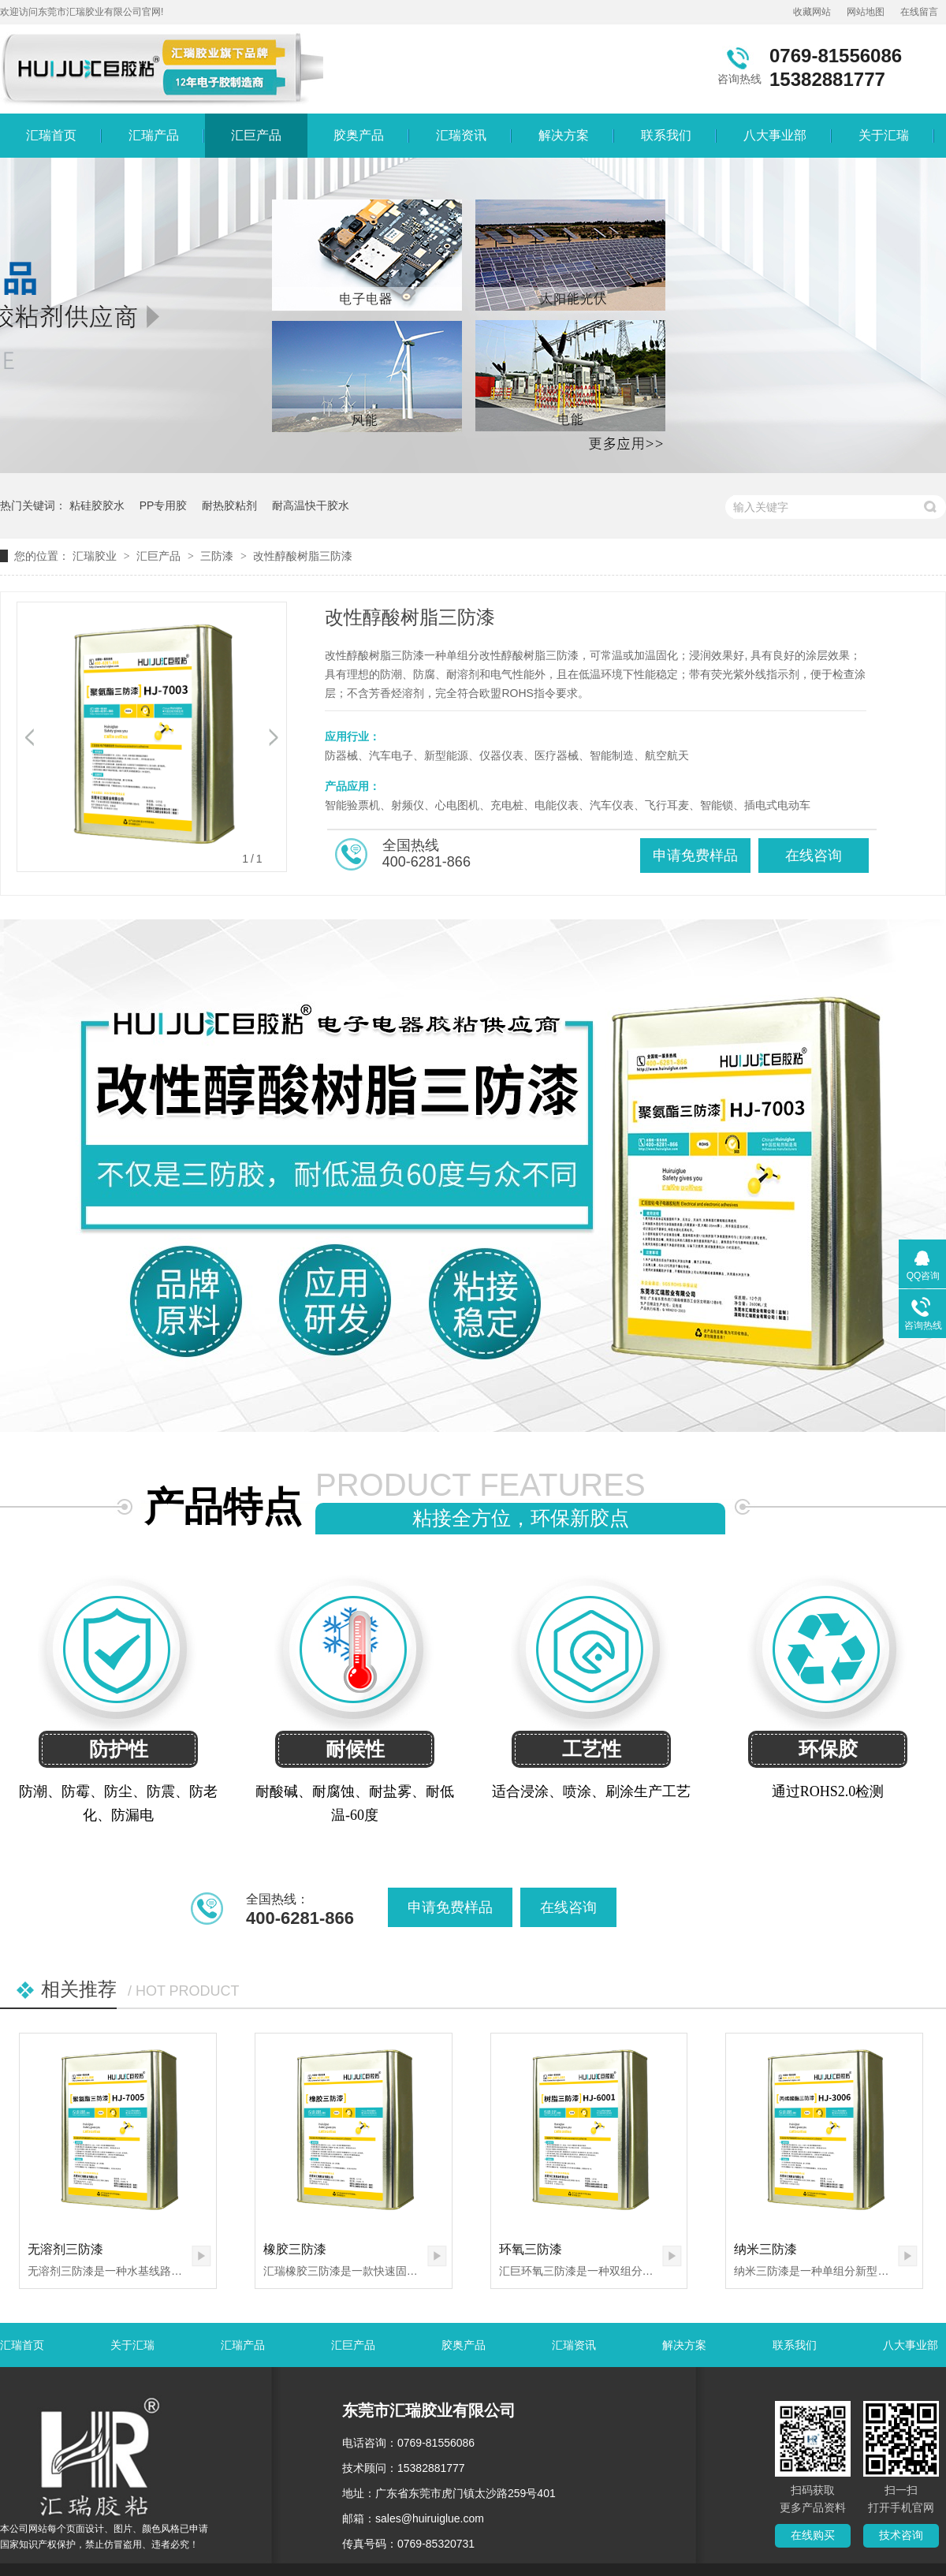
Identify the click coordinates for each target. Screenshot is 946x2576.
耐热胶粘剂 (229, 505)
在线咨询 (813, 855)
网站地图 (866, 11)
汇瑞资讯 (461, 135)
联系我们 (666, 135)
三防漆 (216, 556)
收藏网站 (812, 11)
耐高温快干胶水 (310, 505)
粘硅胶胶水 (97, 505)
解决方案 (563, 135)
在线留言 (919, 11)
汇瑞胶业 (95, 556)
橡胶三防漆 (294, 2249)
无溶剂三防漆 (65, 2249)
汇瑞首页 (51, 135)
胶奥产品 (358, 135)
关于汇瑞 (883, 135)
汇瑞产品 (153, 135)
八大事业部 (774, 135)
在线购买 (813, 2535)
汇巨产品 (256, 135)
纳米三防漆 (765, 2249)
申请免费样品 (695, 855)
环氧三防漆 (530, 2249)
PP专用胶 (164, 505)
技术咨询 (901, 2535)
